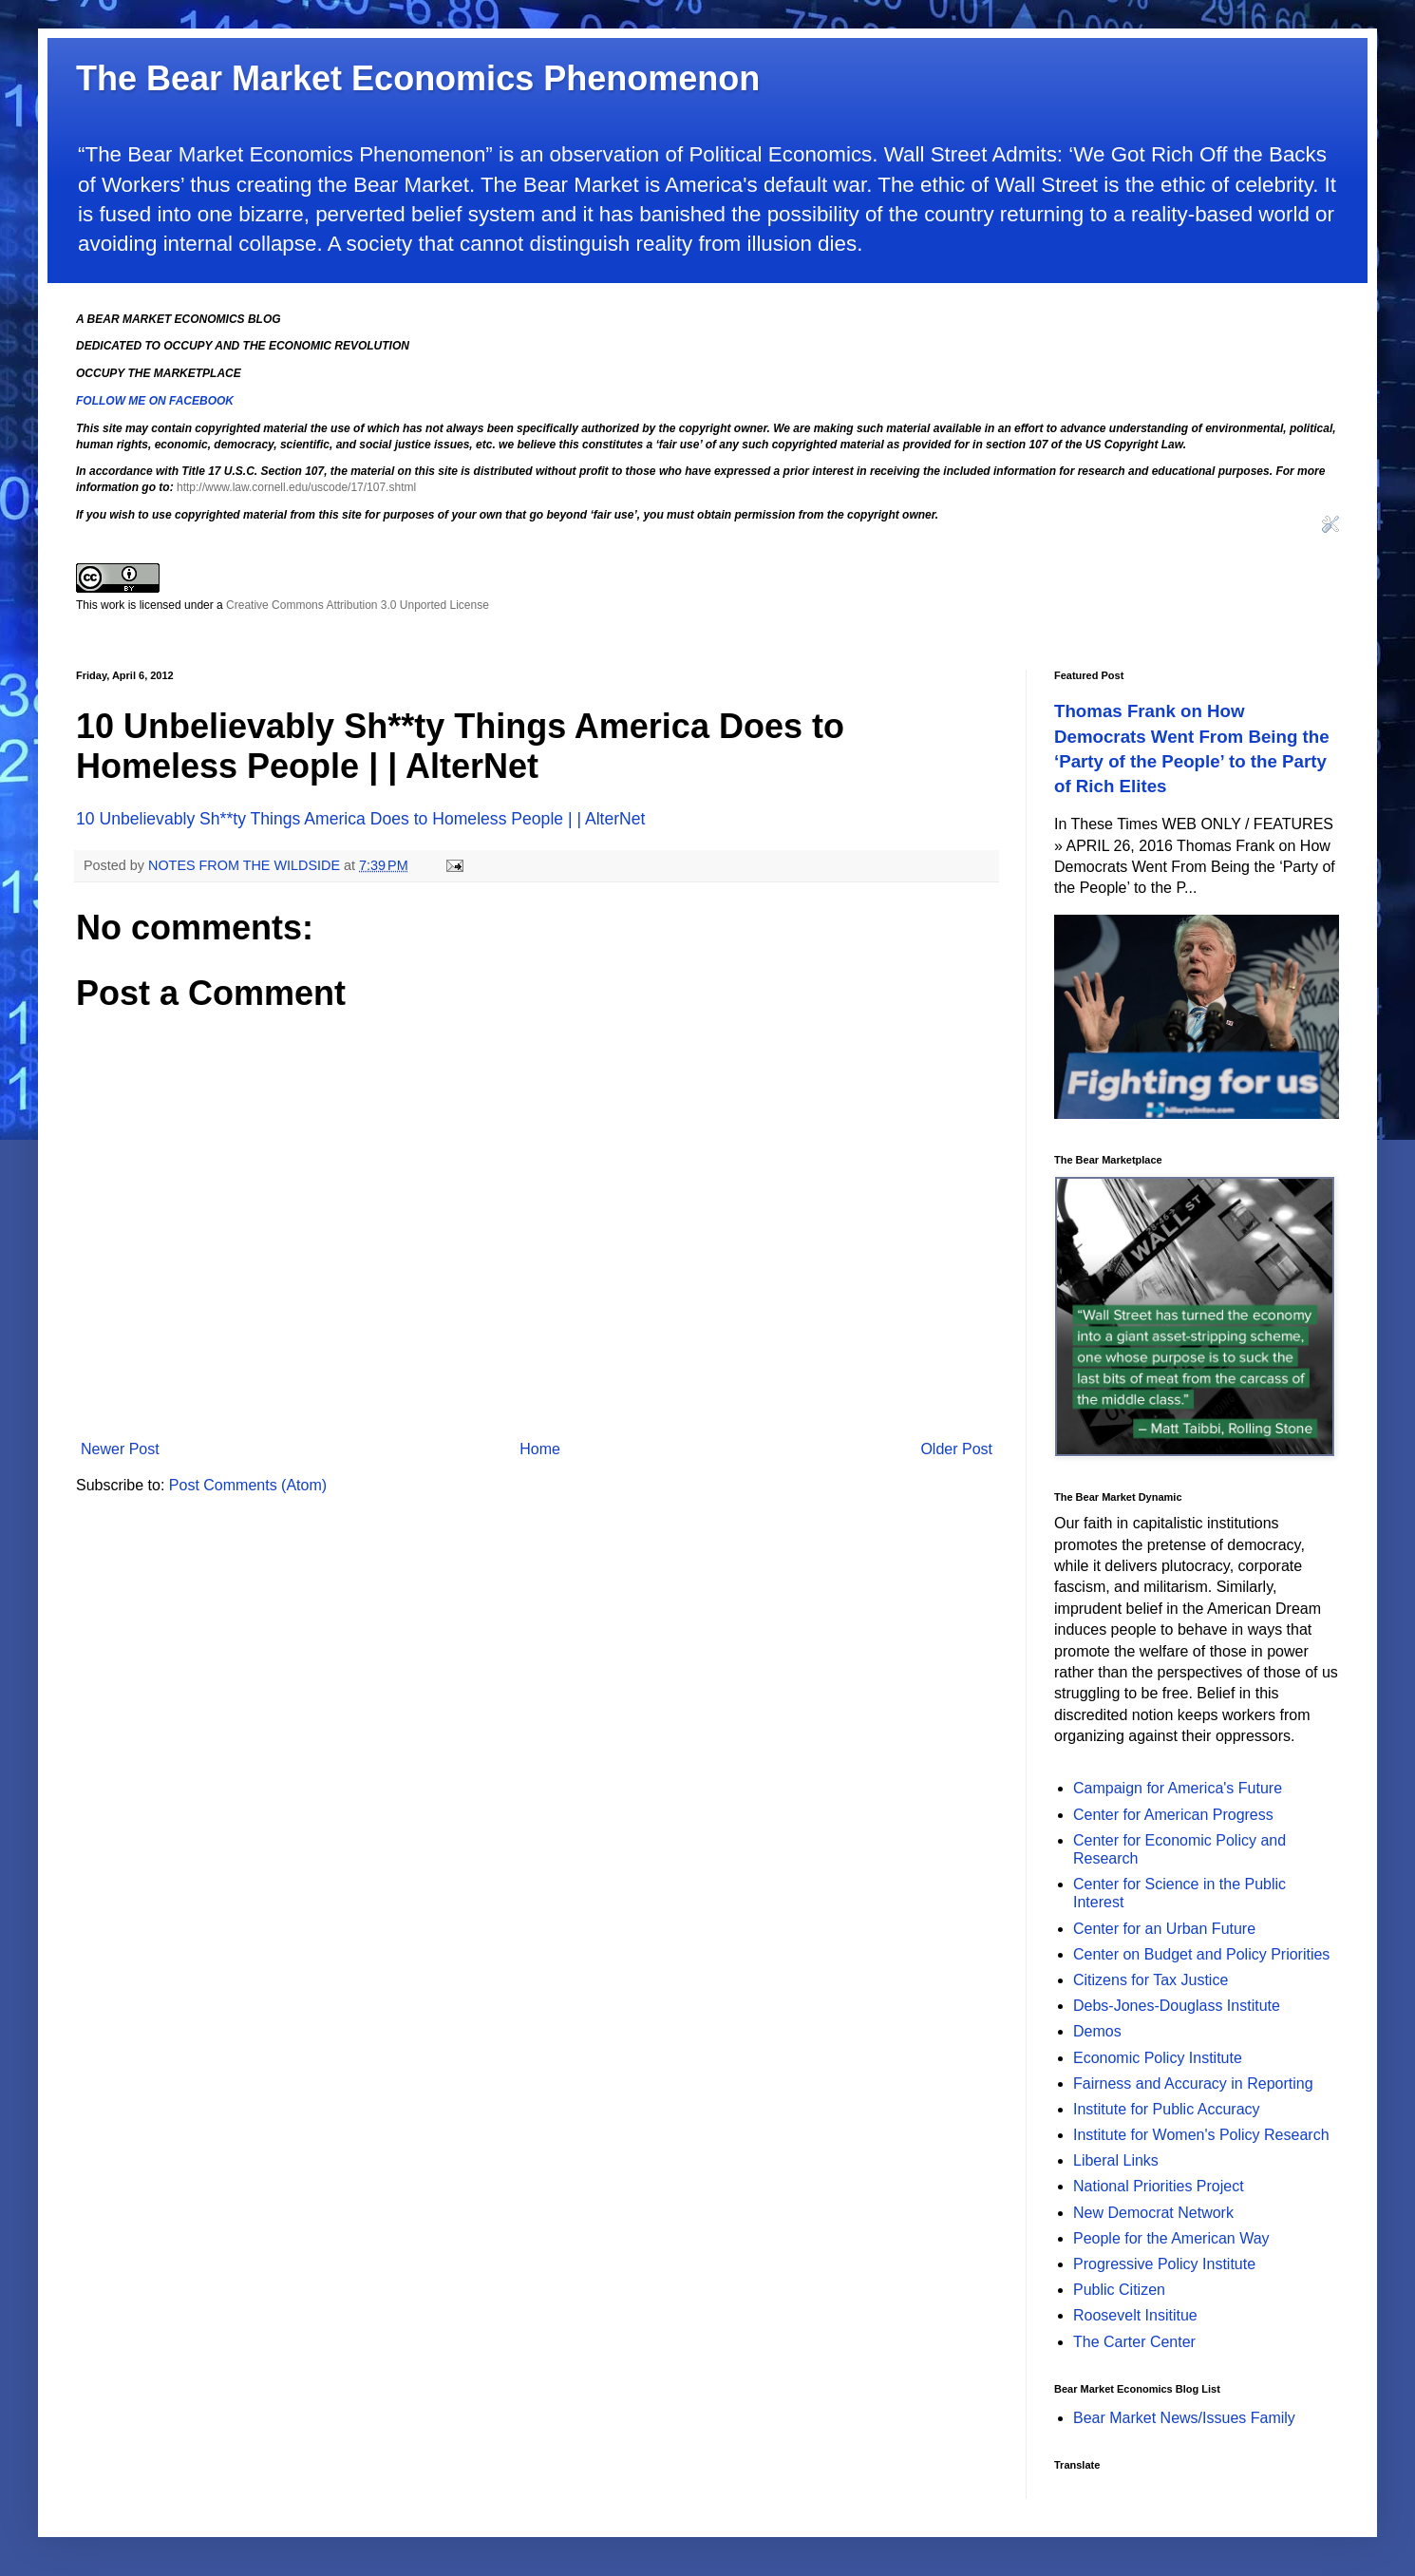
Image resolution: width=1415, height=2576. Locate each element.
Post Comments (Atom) (248, 1485)
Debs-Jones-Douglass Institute (1176, 2006)
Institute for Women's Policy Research (1201, 2135)
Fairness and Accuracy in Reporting (1193, 2083)
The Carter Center (1134, 2342)
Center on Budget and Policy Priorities (1201, 1954)
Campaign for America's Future (1177, 1788)
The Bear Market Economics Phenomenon (418, 78)
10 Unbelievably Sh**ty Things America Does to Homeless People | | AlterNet (360, 818)
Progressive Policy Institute (1164, 2264)
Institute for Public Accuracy (1166, 2109)
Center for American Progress (1173, 1815)
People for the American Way (1171, 2238)
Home (539, 1449)
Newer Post (120, 1449)
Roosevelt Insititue (1135, 2315)
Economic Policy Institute (1157, 2058)
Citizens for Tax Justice (1150, 1980)
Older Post (956, 1449)
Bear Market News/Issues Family (1184, 2418)
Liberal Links (1116, 2160)
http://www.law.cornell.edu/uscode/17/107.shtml (296, 487)
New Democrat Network (1153, 2213)
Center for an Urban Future (1164, 1929)
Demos (1097, 2031)
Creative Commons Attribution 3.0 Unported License (357, 605)
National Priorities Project (1158, 2186)
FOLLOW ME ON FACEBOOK (155, 400)
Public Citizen (1119, 2290)
